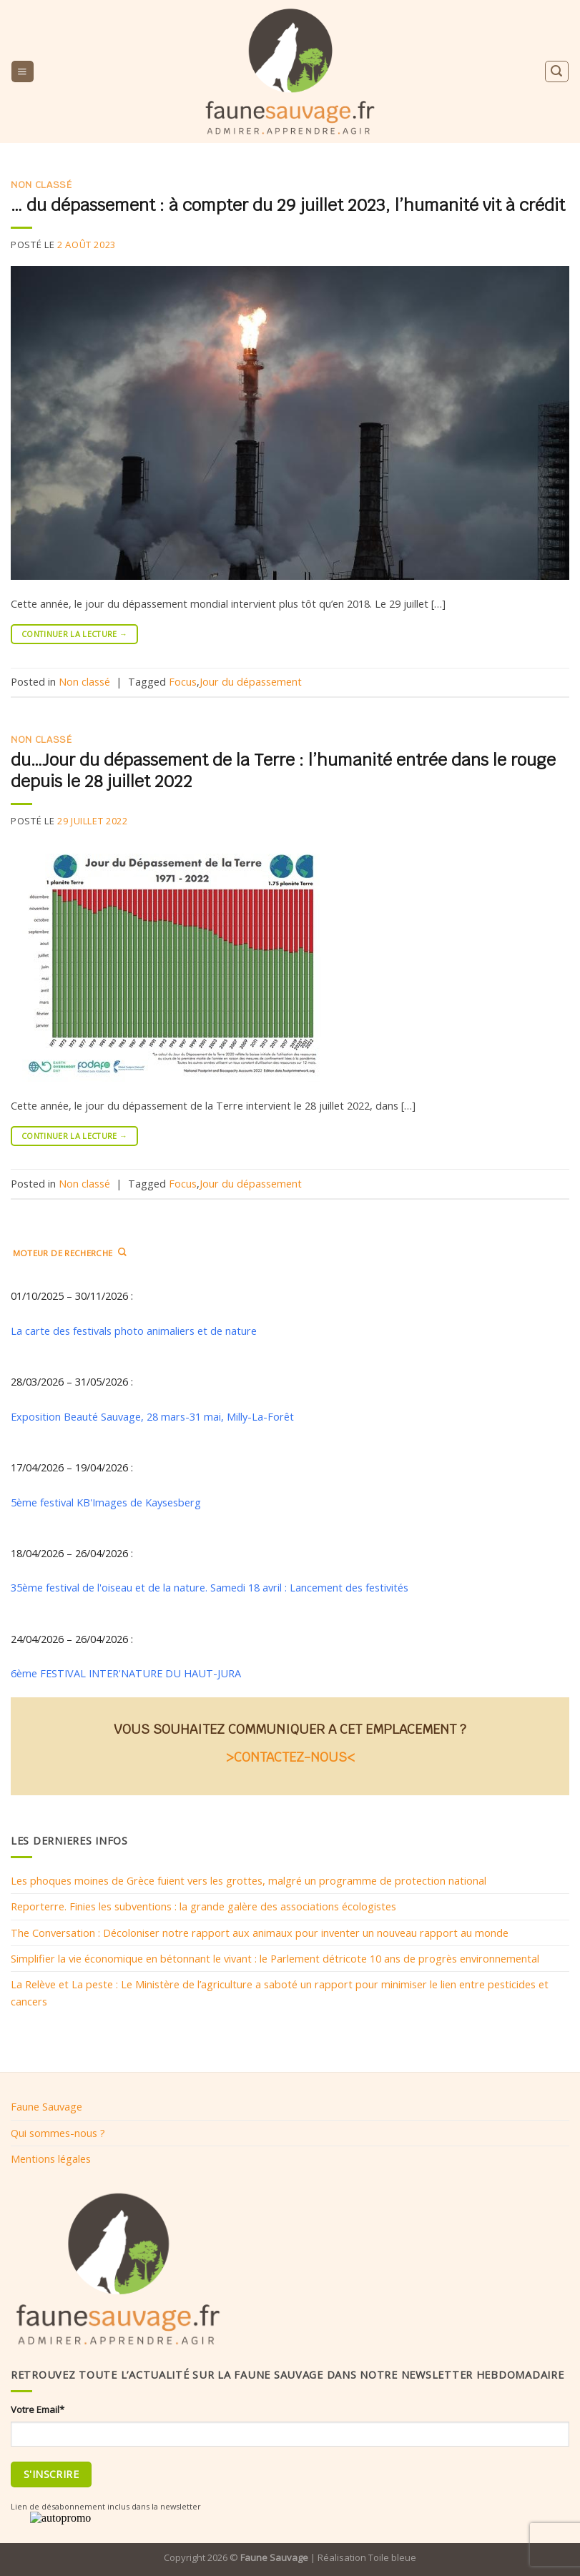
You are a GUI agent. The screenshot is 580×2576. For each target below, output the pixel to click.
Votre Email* (37, 2409)
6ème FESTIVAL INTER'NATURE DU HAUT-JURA (126, 1673)
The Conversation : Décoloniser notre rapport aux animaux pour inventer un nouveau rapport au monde (259, 1932)
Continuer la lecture (74, 634)
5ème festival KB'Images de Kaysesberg (106, 1501)
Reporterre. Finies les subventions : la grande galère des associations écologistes (203, 1906)
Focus (183, 681)
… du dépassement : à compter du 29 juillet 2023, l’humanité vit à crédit (288, 205)
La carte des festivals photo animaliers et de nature (134, 1330)
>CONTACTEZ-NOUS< (290, 1756)
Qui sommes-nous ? (58, 2133)
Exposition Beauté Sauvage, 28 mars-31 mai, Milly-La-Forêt (152, 1415)
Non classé (41, 185)
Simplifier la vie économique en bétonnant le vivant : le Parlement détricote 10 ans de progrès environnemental (275, 1958)
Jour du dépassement (251, 681)
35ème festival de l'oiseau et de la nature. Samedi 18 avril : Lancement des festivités (211, 1587)
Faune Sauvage (46, 2106)
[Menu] (22, 71)
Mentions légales (51, 2158)
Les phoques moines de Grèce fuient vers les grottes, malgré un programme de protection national (248, 1880)
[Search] (556, 71)
